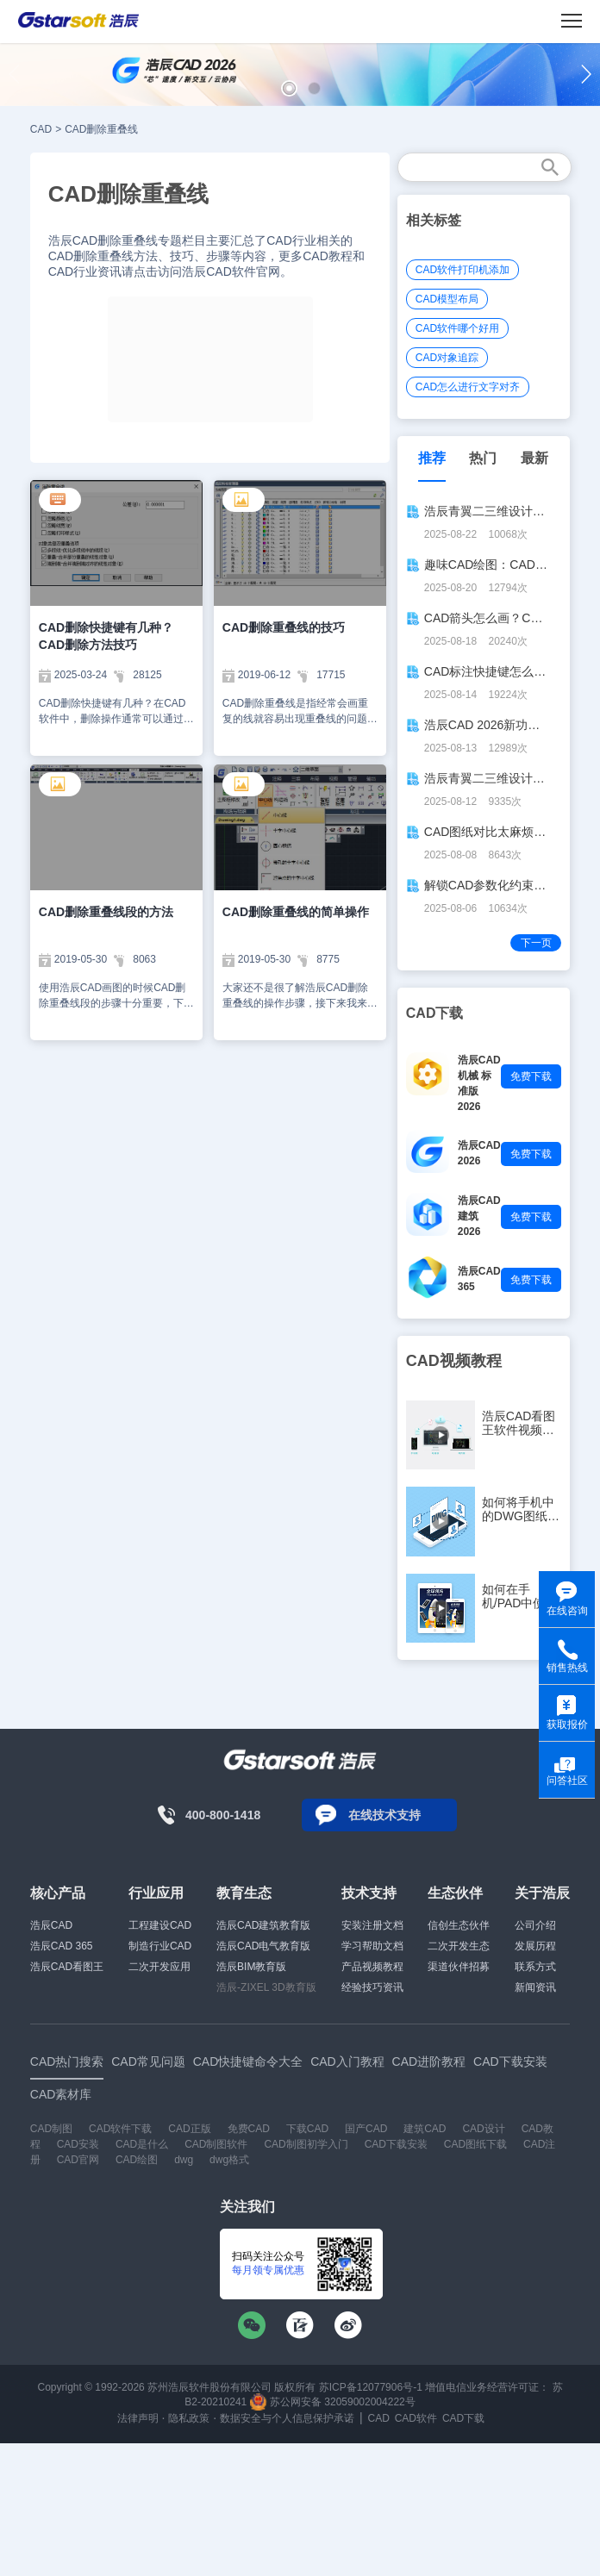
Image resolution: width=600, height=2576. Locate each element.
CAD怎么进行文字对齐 (468, 387)
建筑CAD (424, 2129)
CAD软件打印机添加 (462, 270)
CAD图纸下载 (475, 2144)
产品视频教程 (372, 1967)
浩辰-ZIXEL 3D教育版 (266, 1987)
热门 (483, 458)
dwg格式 (229, 2160)
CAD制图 (51, 2129)
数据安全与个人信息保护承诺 (287, 2418)
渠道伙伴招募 (459, 1967)
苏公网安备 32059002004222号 (333, 2402)
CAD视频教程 (454, 1360)
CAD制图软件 (215, 2144)
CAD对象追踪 (447, 358)
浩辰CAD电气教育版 (263, 1946)
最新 (534, 458)
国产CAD (366, 2129)
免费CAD (249, 2129)
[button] (289, 88)
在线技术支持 (384, 1815)
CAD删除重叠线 (101, 129)
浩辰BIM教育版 (251, 1967)
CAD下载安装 (396, 2144)
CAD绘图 (137, 2160)
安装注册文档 (372, 1925)
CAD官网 (78, 2160)
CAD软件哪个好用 (457, 328)
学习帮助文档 (372, 1946)
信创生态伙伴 (459, 1925)
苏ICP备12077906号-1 (370, 2387)
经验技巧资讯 (372, 1987)
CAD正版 (189, 2129)
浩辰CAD (51, 1925)
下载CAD (307, 2129)
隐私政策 (188, 2418)
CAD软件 (416, 2418)
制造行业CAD (159, 1946)
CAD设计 (483, 2129)
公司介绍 (535, 1925)
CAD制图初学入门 (305, 2144)
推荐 (432, 458)
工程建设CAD (159, 1925)
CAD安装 (78, 2144)
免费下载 (531, 1076)
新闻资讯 (535, 1987)
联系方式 (535, 1967)
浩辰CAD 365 (61, 1946)
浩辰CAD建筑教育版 (263, 1925)
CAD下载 (463, 2418)
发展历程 (535, 1946)
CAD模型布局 (447, 299)
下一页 (536, 943)
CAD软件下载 (120, 2129)
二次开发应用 (159, 1967)
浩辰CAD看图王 (66, 1967)
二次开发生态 (459, 1946)
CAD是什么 (142, 2144)
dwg (183, 2160)
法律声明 (138, 2418)
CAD (41, 129)
